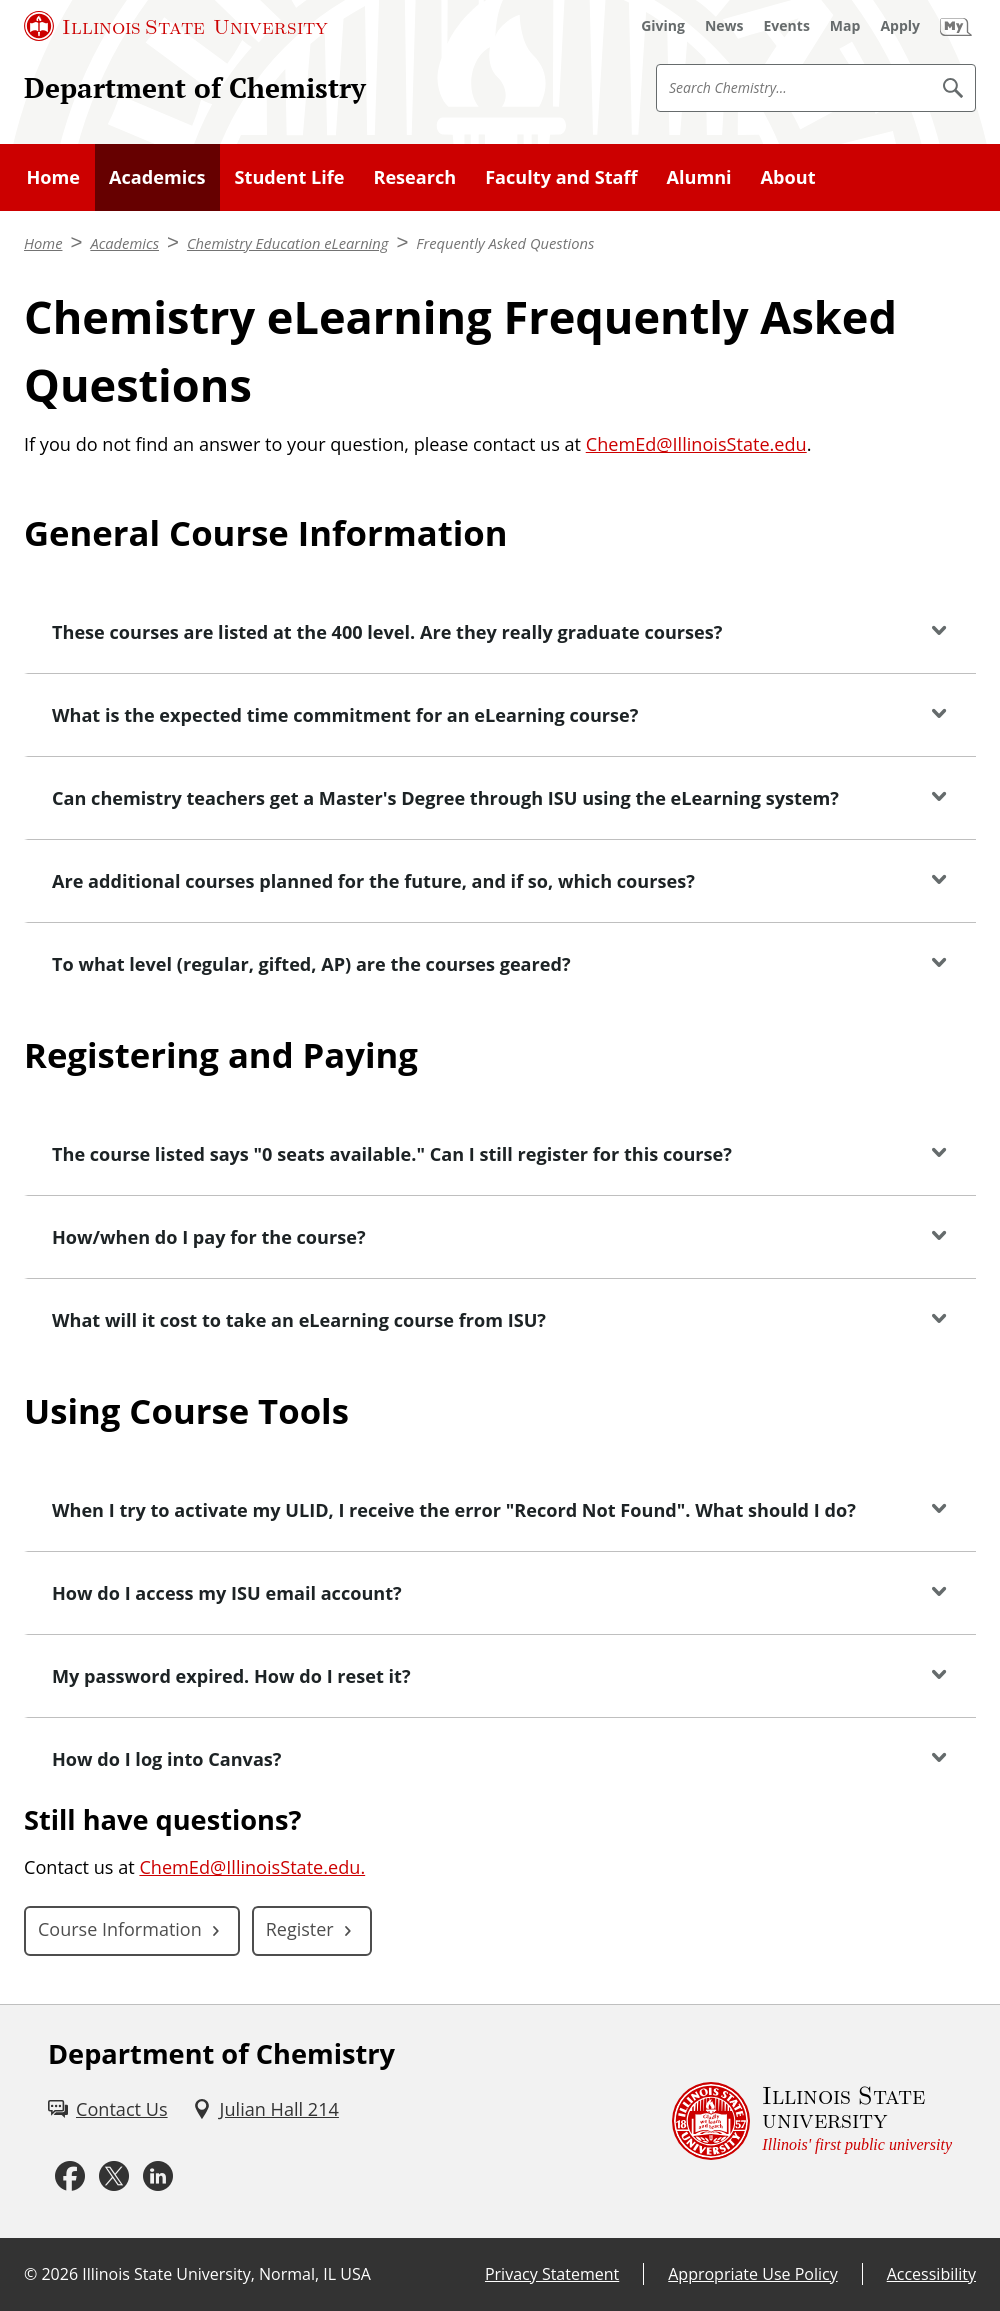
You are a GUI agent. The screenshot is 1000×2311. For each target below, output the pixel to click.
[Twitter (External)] (114, 2177)
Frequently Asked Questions (505, 243)
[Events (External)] (787, 26)
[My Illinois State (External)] (956, 26)
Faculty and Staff (561, 177)
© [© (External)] (30, 2274)
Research (414, 177)
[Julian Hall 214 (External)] (265, 2109)
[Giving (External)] (663, 26)
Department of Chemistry (195, 87)
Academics (157, 177)
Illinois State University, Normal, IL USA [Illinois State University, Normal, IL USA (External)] (226, 2274)
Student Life (290, 177)
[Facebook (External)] (70, 2177)
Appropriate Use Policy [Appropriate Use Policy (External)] (752, 2274)
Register (300, 1929)
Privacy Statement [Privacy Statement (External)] (552, 2274)
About (788, 177)
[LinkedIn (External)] (158, 2177)
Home (54, 177)
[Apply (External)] (900, 26)
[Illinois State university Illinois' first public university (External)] (812, 2121)
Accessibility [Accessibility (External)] (931, 2274)
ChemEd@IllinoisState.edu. (252, 1867)
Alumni (698, 177)
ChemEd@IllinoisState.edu (696, 444)
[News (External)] (724, 26)
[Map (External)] (845, 26)
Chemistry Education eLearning (288, 243)
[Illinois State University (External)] (176, 26)
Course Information (120, 1929)
